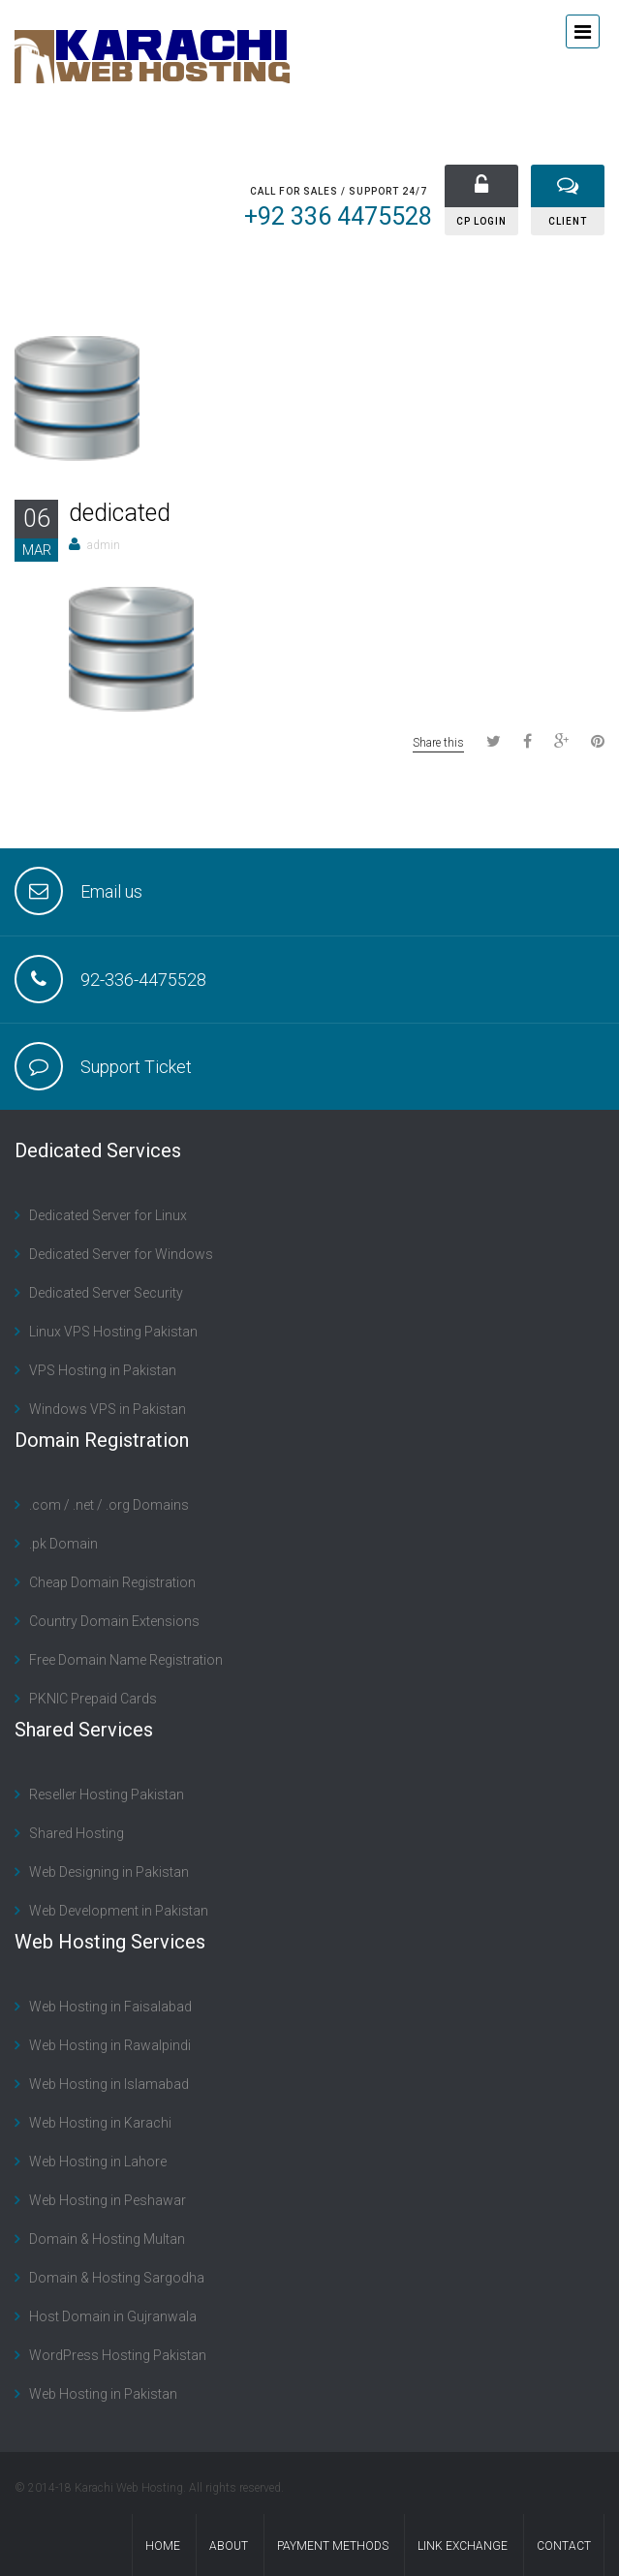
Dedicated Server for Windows (121, 1254)
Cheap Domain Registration (112, 1582)
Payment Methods (332, 2546)
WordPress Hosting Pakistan (117, 2355)
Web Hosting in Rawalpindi (110, 2045)
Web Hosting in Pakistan (103, 2394)
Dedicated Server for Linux (108, 1215)
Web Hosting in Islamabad (109, 2084)
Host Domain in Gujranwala (113, 2316)
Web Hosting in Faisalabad (110, 2006)
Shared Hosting (76, 1833)
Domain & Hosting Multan (107, 2239)
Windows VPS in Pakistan (107, 1409)
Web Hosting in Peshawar (107, 2200)
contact (564, 2546)
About (228, 2546)
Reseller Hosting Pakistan (106, 1794)
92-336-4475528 (143, 979)
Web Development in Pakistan (118, 1910)
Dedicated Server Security (106, 1293)
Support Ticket (136, 1067)
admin (103, 545)
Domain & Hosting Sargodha (116, 2277)
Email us (111, 891)
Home (162, 2546)
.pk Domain (63, 1543)
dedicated (119, 513)
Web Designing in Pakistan (109, 1872)
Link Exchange (463, 2546)
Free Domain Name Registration (126, 1660)
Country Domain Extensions (114, 1621)
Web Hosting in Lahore (98, 2161)
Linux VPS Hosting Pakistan (113, 1331)
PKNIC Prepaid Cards (93, 1698)
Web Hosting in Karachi (100, 2123)
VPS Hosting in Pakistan (102, 1370)
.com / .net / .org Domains (109, 1505)
